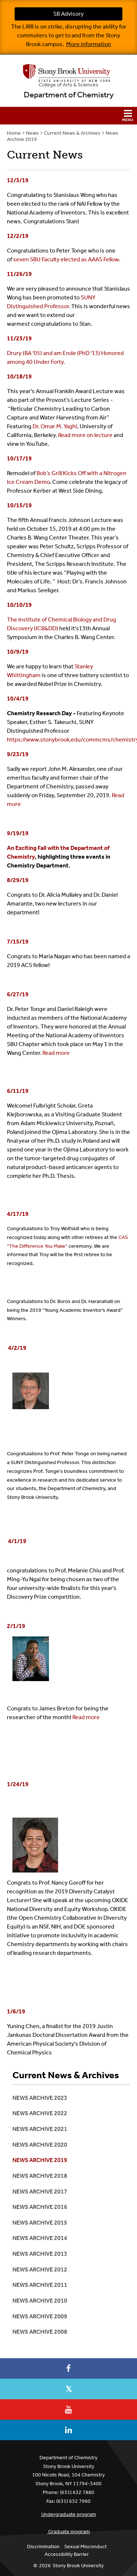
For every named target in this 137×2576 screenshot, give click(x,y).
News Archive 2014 (39, 2238)
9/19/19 (17, 833)
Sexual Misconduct (85, 2546)
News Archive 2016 (39, 2206)
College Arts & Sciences (68, 85)
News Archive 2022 (39, 2113)
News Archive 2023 (39, 2097)
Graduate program (69, 2531)
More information (88, 44)
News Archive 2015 (39, 2222)
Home (14, 133)
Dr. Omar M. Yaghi (55, 426)
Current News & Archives (72, 133)
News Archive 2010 (39, 2300)
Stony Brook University (78, 2565)
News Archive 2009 (39, 2316)
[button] (68, 115)
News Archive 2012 (39, 2269)
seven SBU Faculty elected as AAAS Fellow (66, 259)
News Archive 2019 (39, 2160)
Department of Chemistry (69, 95)
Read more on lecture (85, 435)
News (32, 133)
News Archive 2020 (39, 2144)
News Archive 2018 (39, 2175)
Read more (56, 1052)
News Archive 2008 (39, 2331)
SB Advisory (68, 13)
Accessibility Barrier (67, 2554)
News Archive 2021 (39, 2128)
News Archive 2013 (39, 2253)
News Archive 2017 (39, 2191)
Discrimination (43, 2546)
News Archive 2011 (39, 2284)
